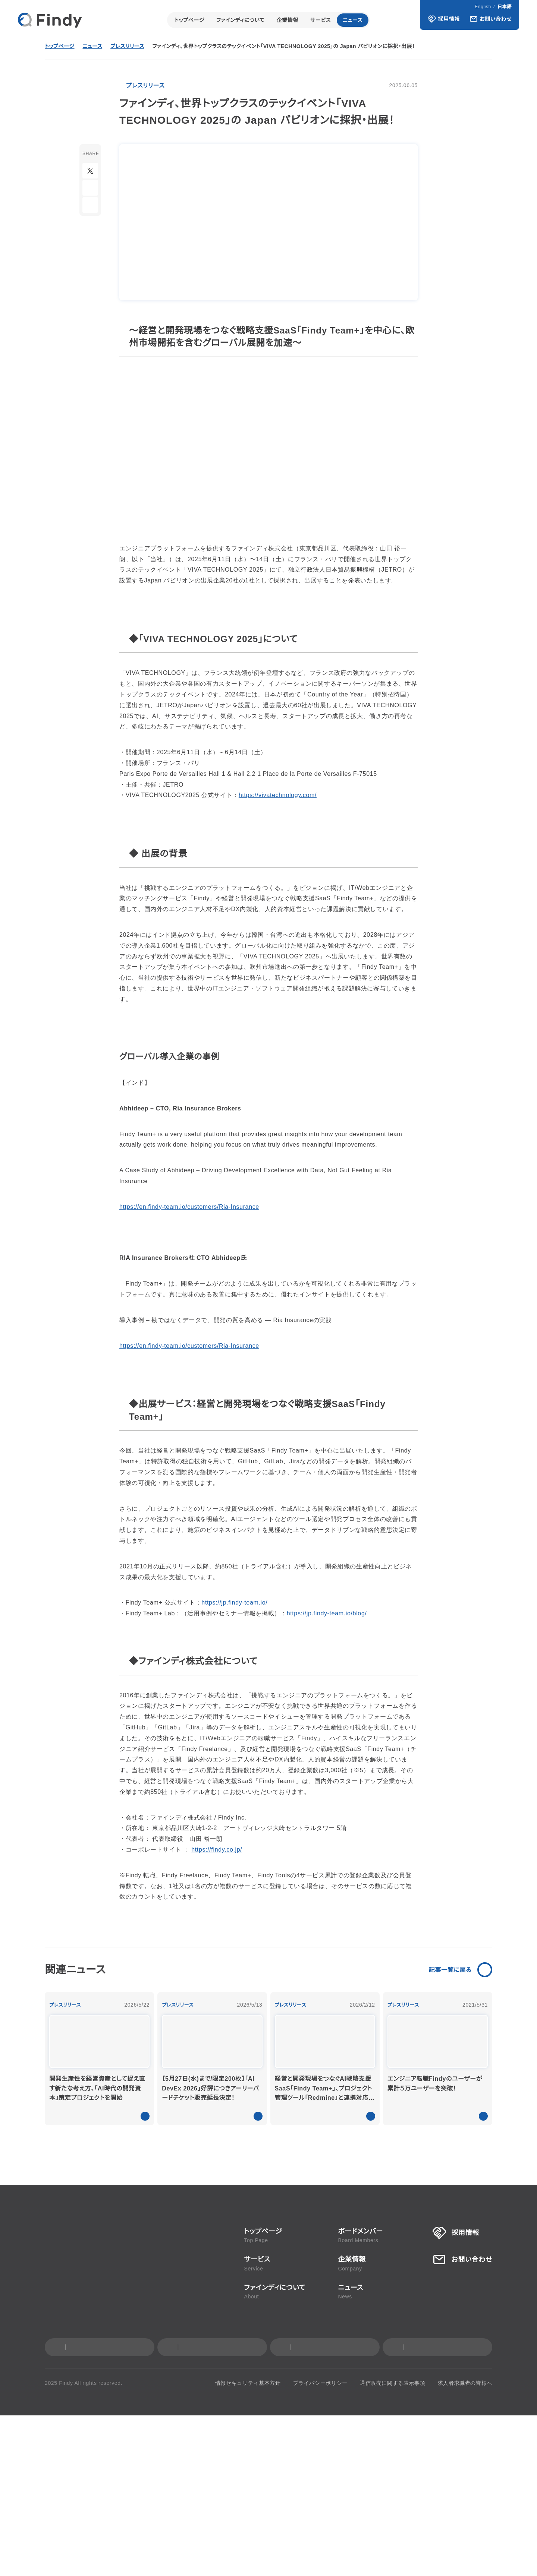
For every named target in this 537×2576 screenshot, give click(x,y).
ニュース (353, 20)
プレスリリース (129, 46)
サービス (320, 20)
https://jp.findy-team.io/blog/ (318, 1581)
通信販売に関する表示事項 (393, 2543)
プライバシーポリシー (324, 2543)
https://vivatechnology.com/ (271, 784)
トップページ (189, 20)
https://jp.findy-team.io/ (232, 1570)
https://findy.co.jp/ (207, 2010)
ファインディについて (240, 20)
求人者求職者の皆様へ (465, 2543)
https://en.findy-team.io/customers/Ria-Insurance (194, 1185)
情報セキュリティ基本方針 (256, 2543)
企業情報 (288, 20)
